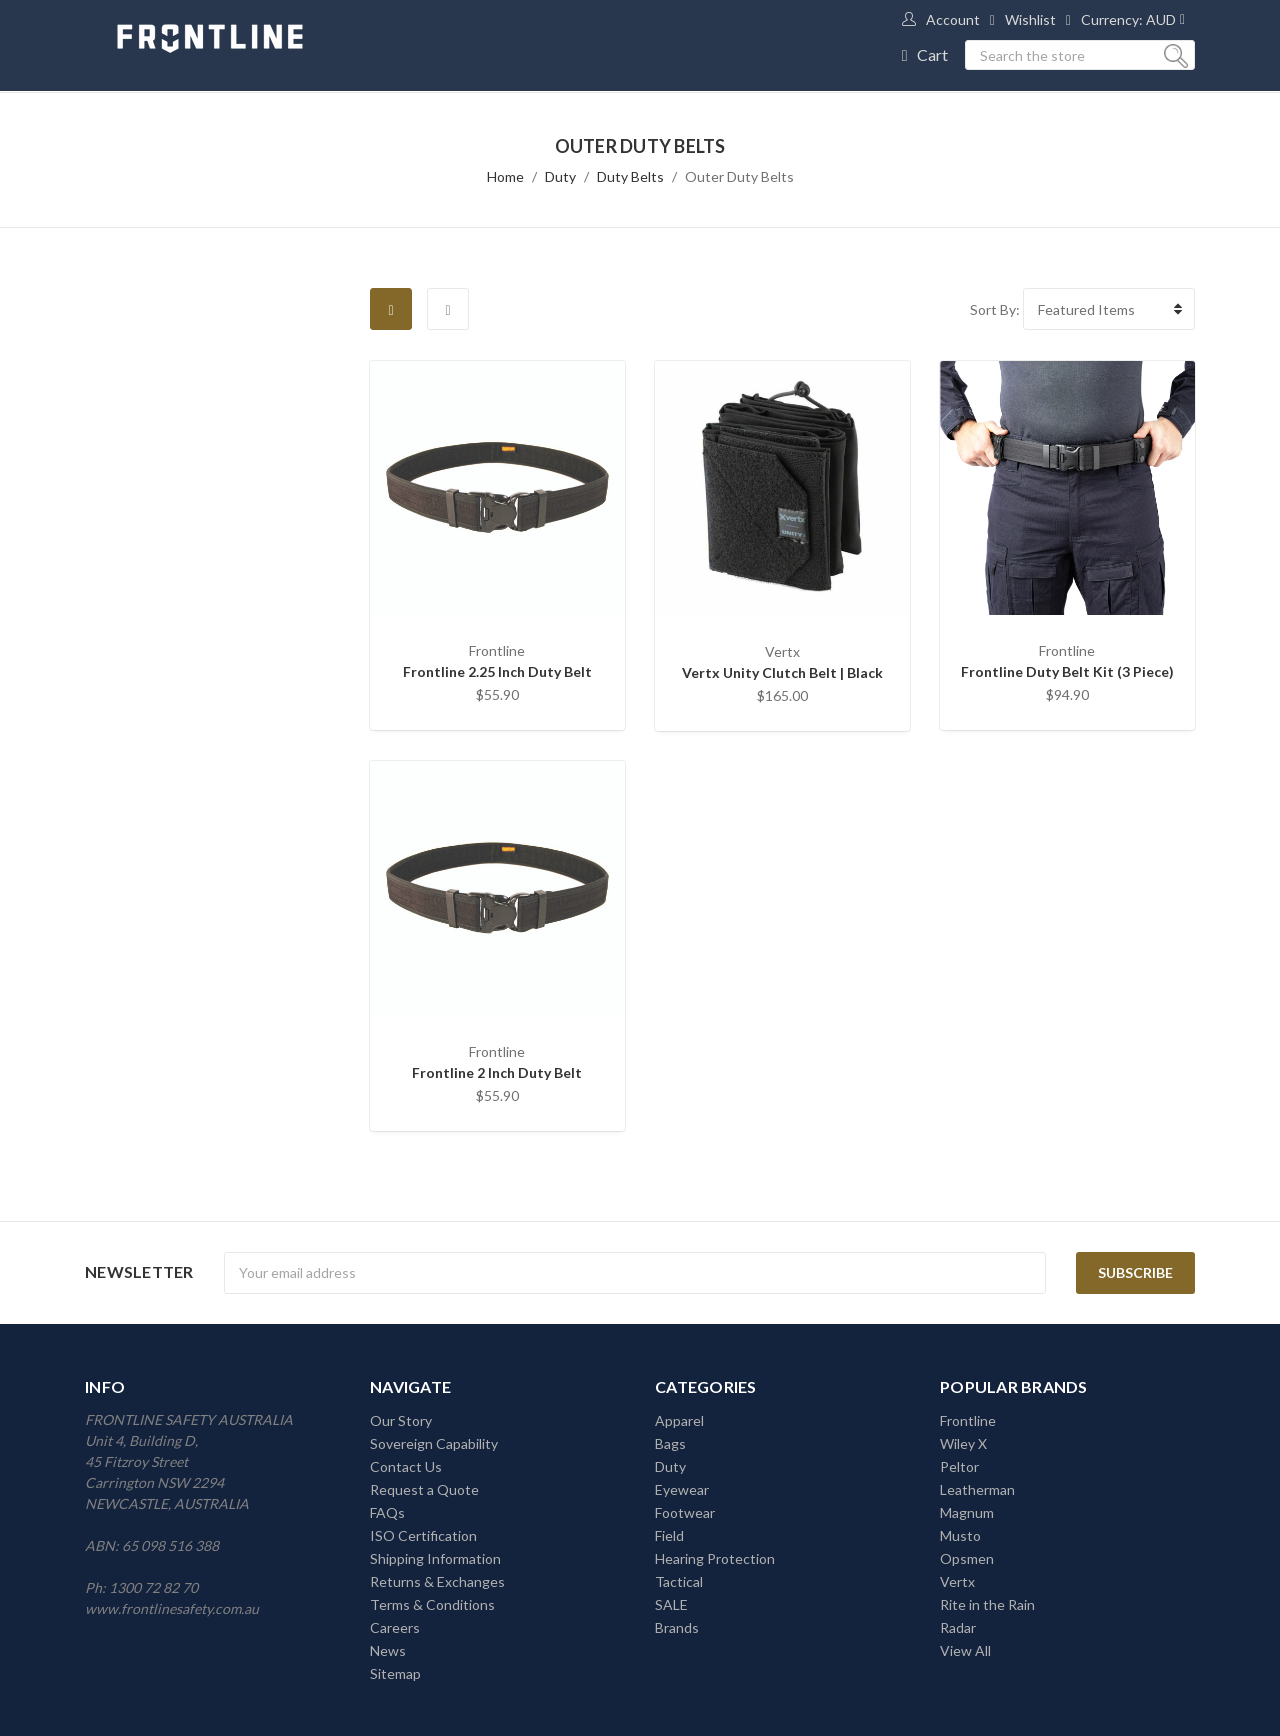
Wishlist (1030, 19)
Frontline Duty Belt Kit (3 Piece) (1067, 671)
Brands (677, 1627)
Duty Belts (630, 176)
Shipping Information (435, 1558)
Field (669, 1535)
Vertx (957, 1581)
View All (965, 1650)
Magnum (967, 1512)
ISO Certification (423, 1535)
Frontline (968, 1420)
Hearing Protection (715, 1558)
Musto (960, 1535)
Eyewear (682, 1489)
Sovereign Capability (434, 1443)
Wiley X (963, 1443)
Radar (958, 1627)
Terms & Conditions (432, 1604)
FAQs (387, 1512)
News (388, 1650)
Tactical (679, 1581)
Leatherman (977, 1489)
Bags (670, 1443)
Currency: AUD (1128, 19)
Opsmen (967, 1558)
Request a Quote (424, 1489)
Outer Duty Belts (739, 176)
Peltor (959, 1466)
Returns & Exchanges (437, 1581)
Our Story (401, 1420)
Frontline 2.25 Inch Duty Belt (497, 671)
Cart (932, 54)
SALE (671, 1604)
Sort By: (995, 309)
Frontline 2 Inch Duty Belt (497, 1072)
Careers (395, 1627)
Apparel (679, 1420)
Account (953, 19)
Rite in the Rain (987, 1604)
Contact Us (406, 1466)
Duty (560, 176)
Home (505, 176)
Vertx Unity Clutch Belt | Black (782, 672)
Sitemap (395, 1673)
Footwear (685, 1512)
